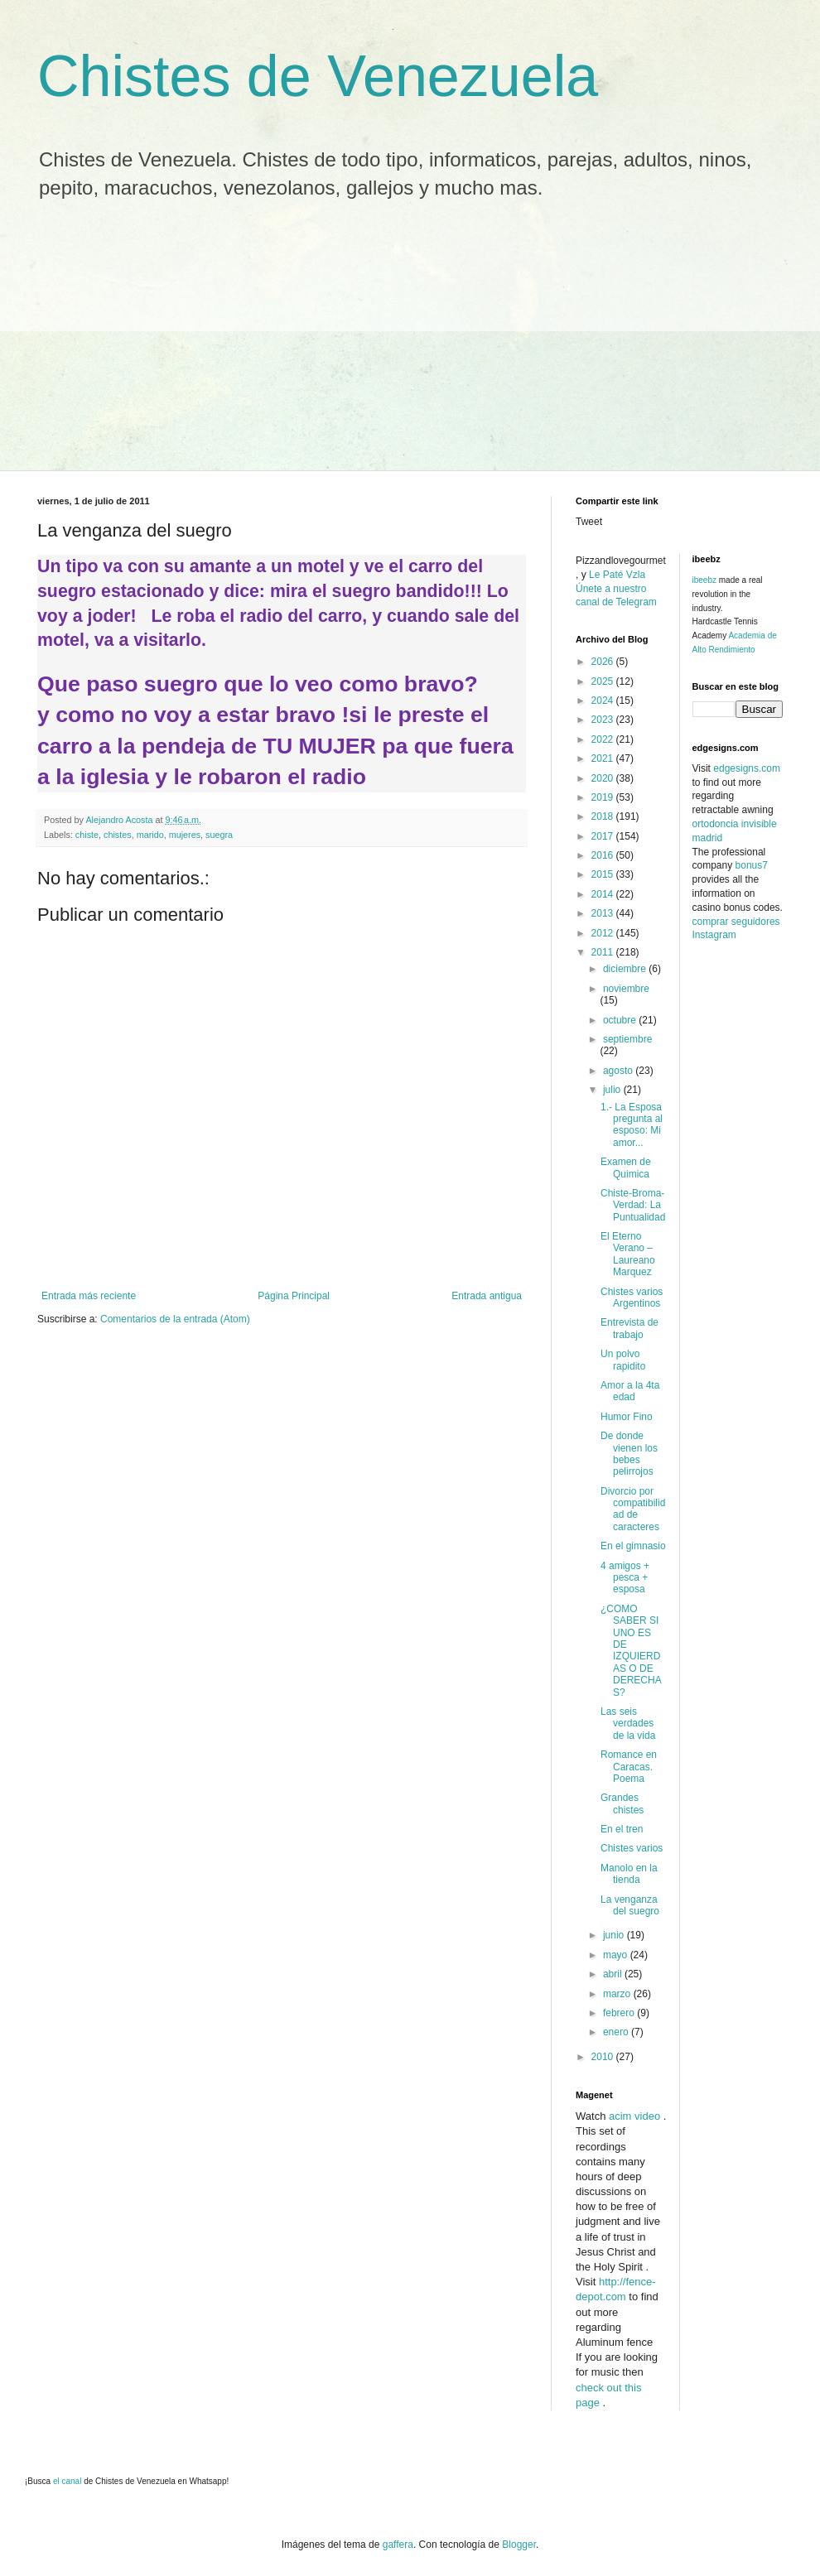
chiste (87, 835)
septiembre (627, 1039)
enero (617, 2032)
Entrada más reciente (88, 1296)
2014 (603, 894)
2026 (603, 661)
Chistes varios (632, 1848)
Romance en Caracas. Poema (629, 1766)
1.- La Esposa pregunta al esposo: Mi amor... (632, 1124)
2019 (603, 797)
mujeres (184, 835)
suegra (219, 835)
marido (150, 835)
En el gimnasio (633, 1546)
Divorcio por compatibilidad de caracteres (633, 1509)
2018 (603, 816)
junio (615, 1935)
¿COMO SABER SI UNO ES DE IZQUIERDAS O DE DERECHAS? (631, 1650)
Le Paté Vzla (617, 574)
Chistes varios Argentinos (632, 1297)
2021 (603, 758)
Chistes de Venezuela (317, 76)
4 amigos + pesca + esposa (625, 1578)
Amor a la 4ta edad (630, 1391)
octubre (621, 1020)
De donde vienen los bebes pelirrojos (629, 1453)
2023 (603, 719)
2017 (603, 836)
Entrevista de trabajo (629, 1328)
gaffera (398, 2544)
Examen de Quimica (626, 1167)
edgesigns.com (746, 768)
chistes (118, 835)
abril (614, 1974)
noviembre (626, 988)
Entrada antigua (486, 1296)
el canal (68, 2481)
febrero (620, 2013)
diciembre (626, 969)
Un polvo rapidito (623, 1359)
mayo (616, 1955)
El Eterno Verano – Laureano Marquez (628, 1254)
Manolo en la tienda (629, 1873)
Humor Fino (627, 1417)
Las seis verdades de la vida (628, 1723)
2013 (603, 913)
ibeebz (704, 580)
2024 (603, 700)
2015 (603, 874)
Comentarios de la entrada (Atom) (175, 1319)
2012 (603, 933)
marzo (618, 1994)
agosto (619, 1070)
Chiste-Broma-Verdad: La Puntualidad (633, 1205)
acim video (634, 2116)
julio (613, 1089)
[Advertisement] (410, 346)
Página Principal (294, 1296)
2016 (603, 855)
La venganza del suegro (630, 1905)
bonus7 (752, 865)
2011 (603, 952)
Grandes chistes (622, 1803)
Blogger (519, 2544)
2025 (603, 681)
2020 (603, 778)
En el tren (622, 1829)
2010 (603, 2057)
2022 (603, 739)
